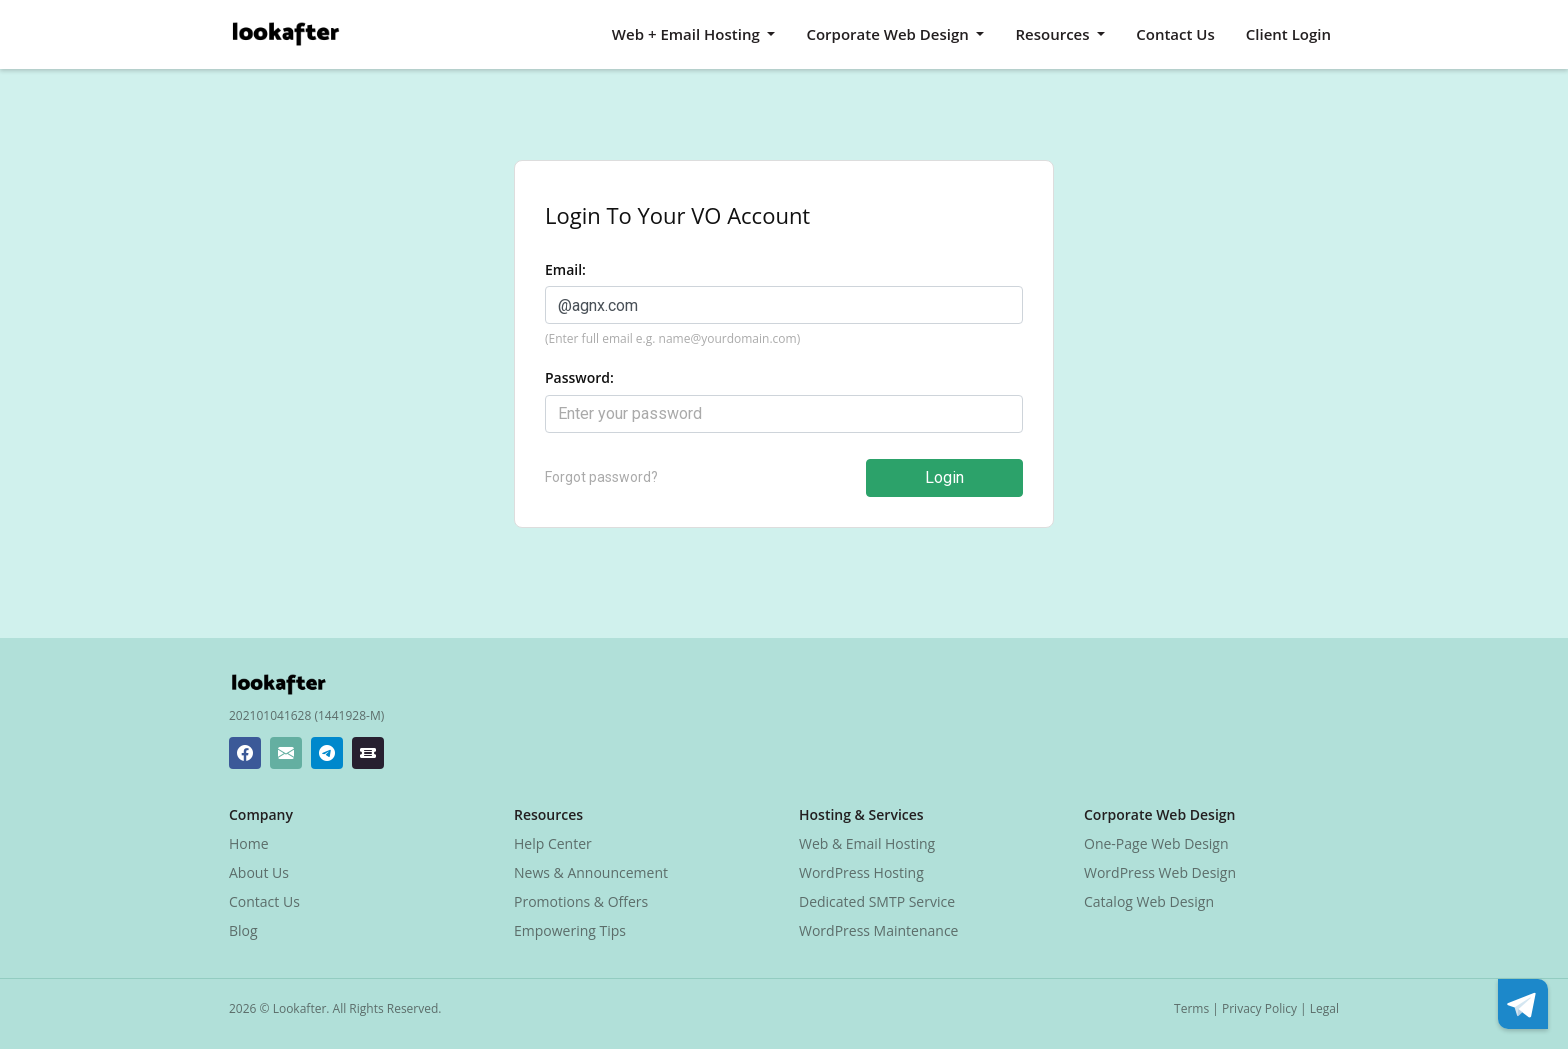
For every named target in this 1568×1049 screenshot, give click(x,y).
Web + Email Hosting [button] (688, 34)
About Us (259, 872)
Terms (1191, 1008)
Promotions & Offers (581, 901)
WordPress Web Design (1160, 872)
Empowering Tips (570, 930)
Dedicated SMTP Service (877, 901)
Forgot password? (601, 477)
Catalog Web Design (1149, 901)
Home (249, 843)
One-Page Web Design (1156, 843)
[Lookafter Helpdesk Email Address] (286, 753)
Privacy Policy (1259, 1008)
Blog (243, 930)
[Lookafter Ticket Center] (368, 753)
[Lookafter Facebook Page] (245, 753)
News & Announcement (591, 872)
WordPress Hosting (861, 872)
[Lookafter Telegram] (327, 753)
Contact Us (1175, 34)
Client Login (1288, 34)
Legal (1324, 1008)
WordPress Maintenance (878, 930)
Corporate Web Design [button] (889, 34)
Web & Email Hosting (867, 843)
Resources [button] (1054, 34)
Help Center (553, 843)
